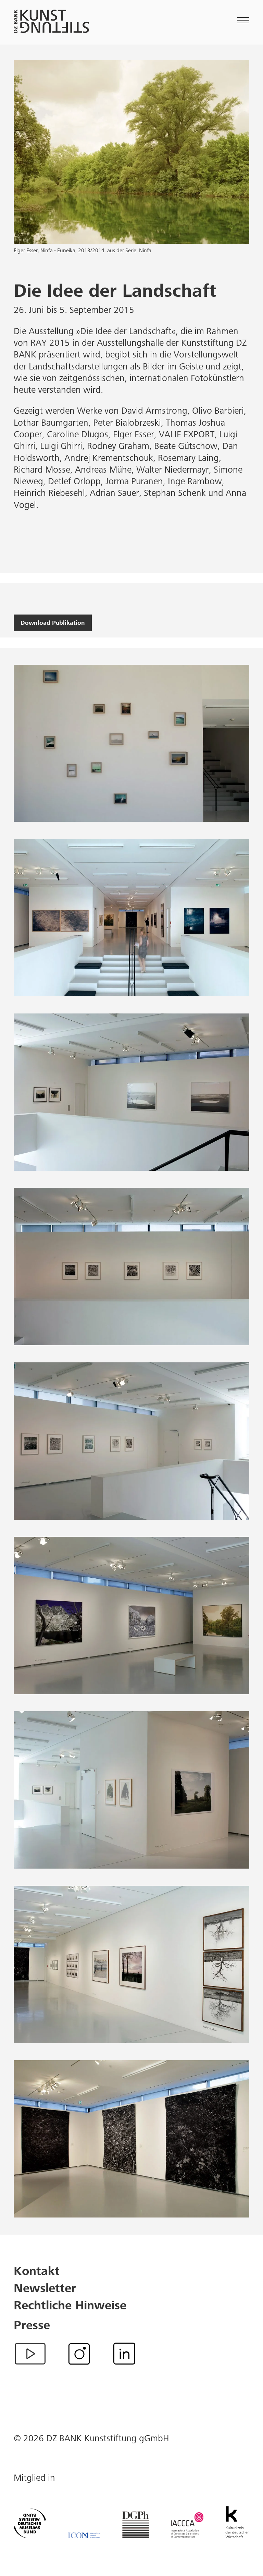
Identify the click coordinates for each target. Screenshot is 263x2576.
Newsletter (45, 2289)
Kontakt (37, 2272)
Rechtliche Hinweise (70, 2306)
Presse (32, 2326)
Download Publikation (53, 623)
